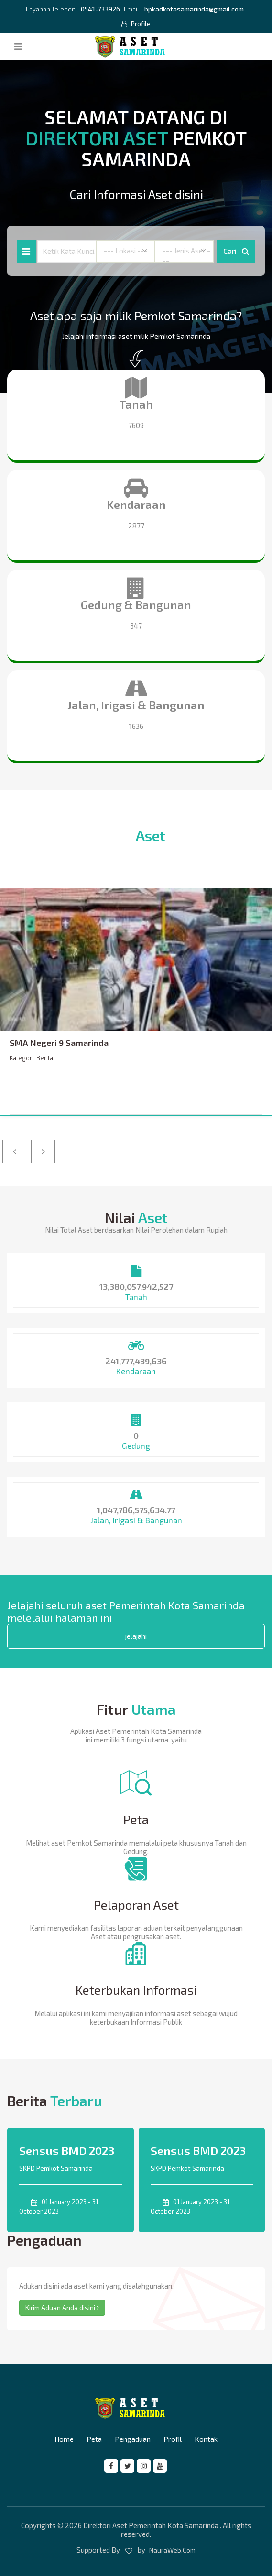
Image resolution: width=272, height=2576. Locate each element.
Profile (136, 24)
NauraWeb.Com (172, 2550)
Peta (94, 2439)
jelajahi (136, 1636)
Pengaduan (133, 2439)
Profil (172, 2439)
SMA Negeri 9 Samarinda (59, 1043)
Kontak (206, 2439)
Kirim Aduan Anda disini (62, 2307)
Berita (44, 1058)
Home (64, 2439)
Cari (236, 250)
